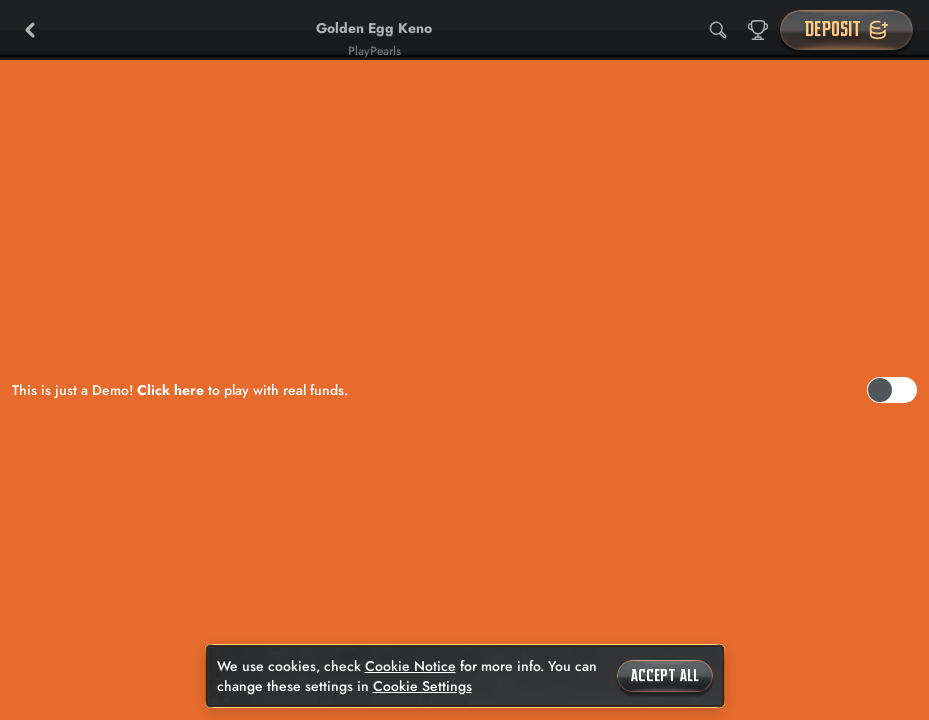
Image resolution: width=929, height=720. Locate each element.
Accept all (665, 676)
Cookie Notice (410, 666)
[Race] (758, 30)
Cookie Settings (422, 686)
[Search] (718, 30)
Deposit (846, 29)
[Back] (30, 30)
